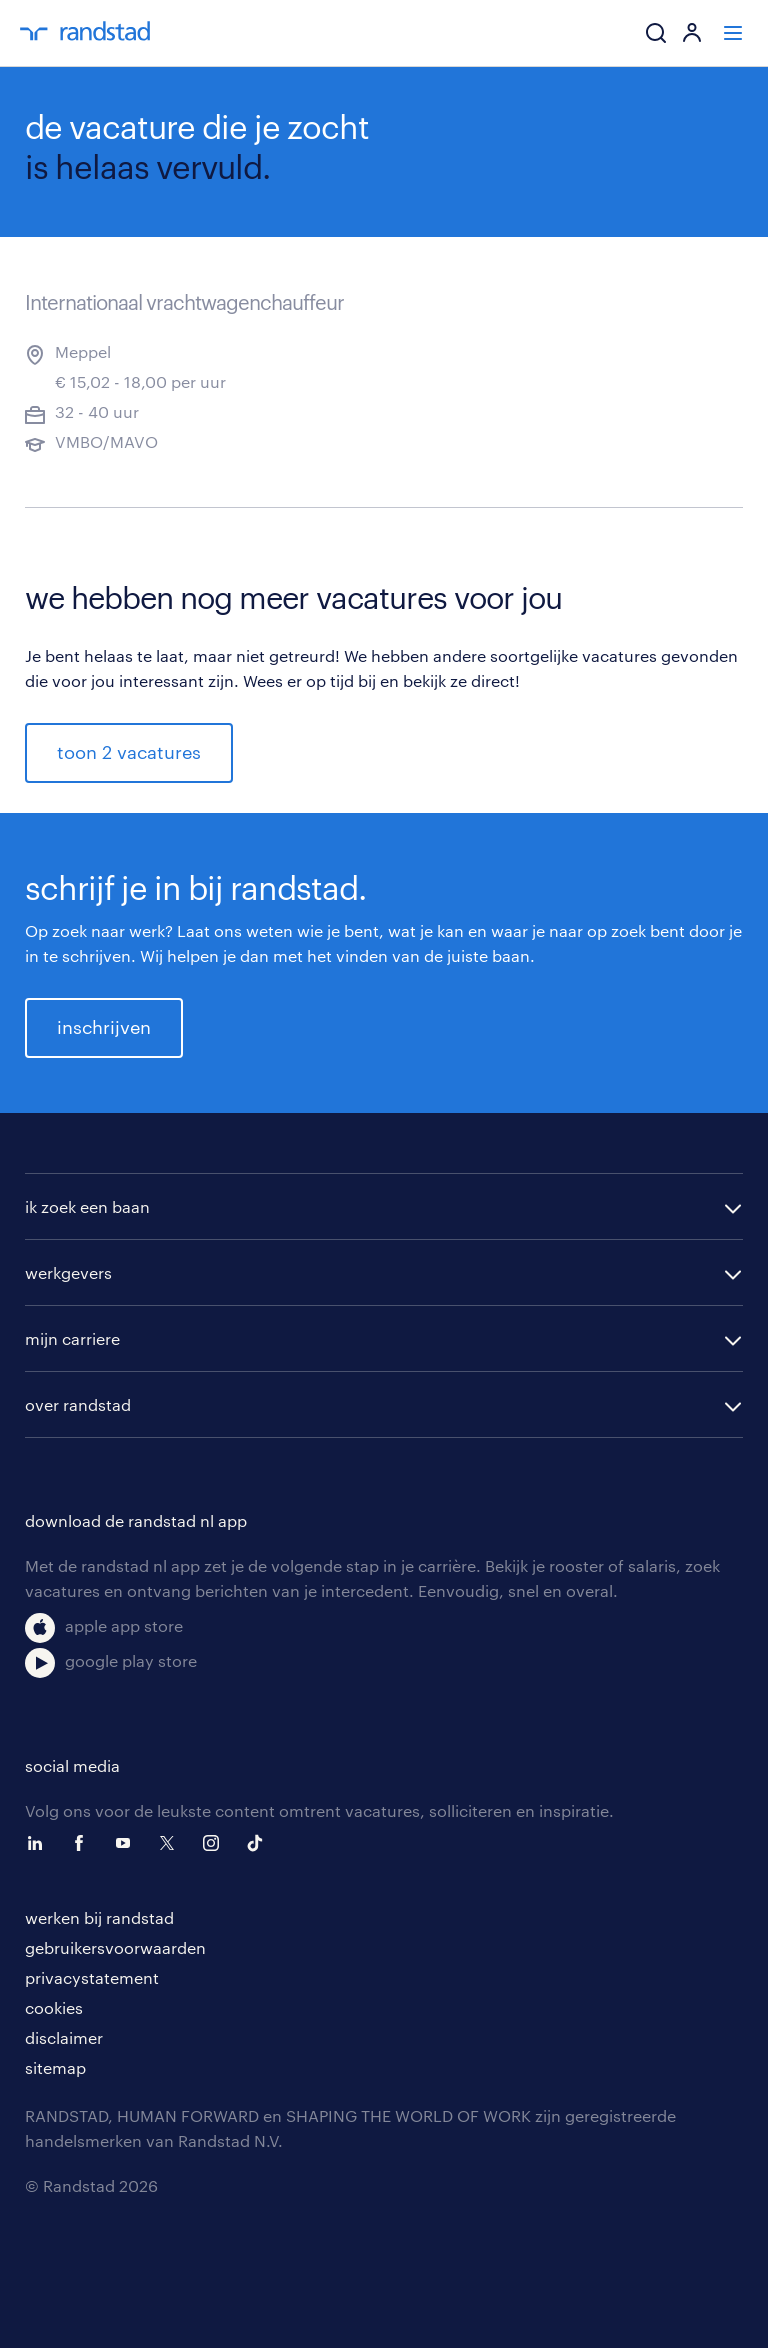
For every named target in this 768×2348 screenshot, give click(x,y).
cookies (54, 2007)
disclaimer (64, 2037)
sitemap (55, 2067)
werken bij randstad (99, 1917)
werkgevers (68, 1272)
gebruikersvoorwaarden (115, 1947)
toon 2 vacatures (129, 752)
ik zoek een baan (87, 1206)
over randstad (78, 1404)
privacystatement (92, 1977)
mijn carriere (72, 1338)
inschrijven (104, 1027)
